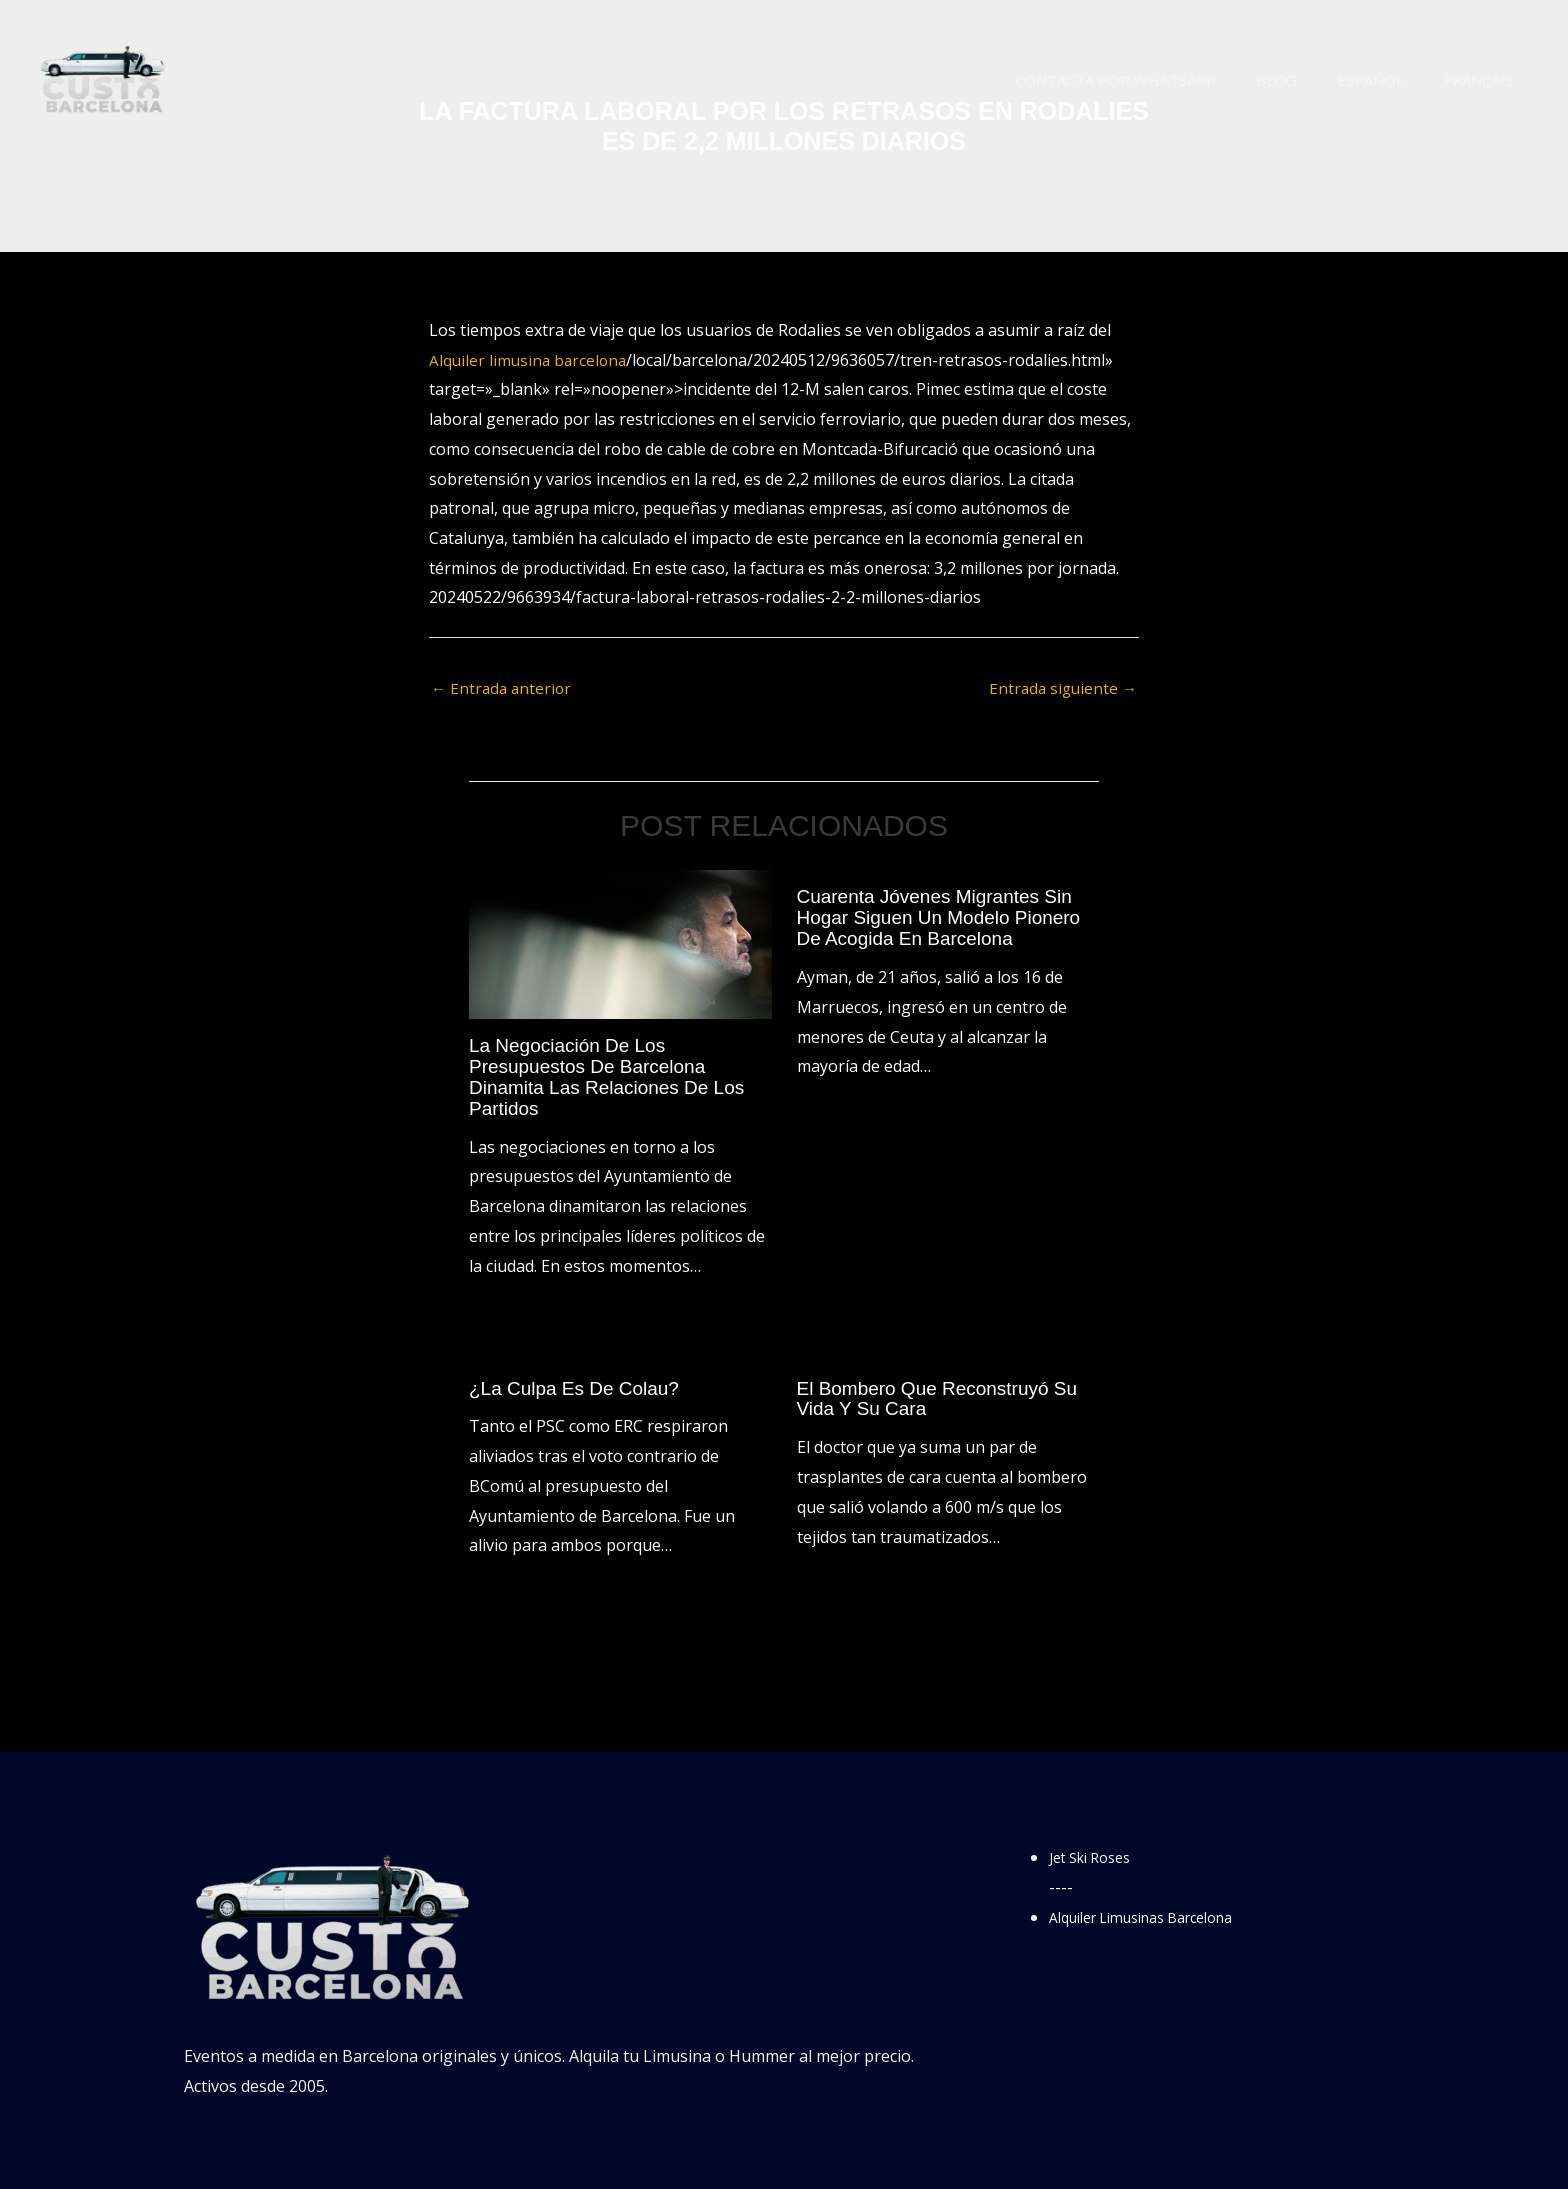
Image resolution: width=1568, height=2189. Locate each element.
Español (1385, 80)
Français (1483, 80)
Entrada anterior (503, 689)
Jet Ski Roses (1096, 1854)
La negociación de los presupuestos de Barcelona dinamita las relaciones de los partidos (614, 1077)
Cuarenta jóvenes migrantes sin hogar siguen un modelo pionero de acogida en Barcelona (946, 918)
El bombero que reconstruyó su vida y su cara (945, 1396)
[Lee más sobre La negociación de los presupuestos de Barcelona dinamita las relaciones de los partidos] (620, 945)
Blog (1301, 80)
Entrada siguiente (1060, 689)
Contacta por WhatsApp (1150, 80)
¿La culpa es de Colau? (579, 1386)
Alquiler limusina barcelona (530, 360)
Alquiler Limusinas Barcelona (1157, 1914)
